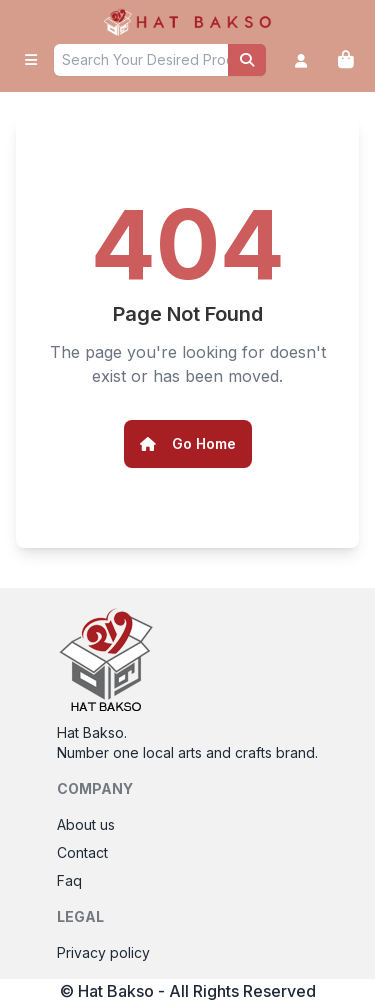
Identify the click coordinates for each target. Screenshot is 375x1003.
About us (86, 824)
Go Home (188, 443)
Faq (69, 880)
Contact (82, 852)
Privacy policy (103, 952)
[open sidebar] (31, 60)
